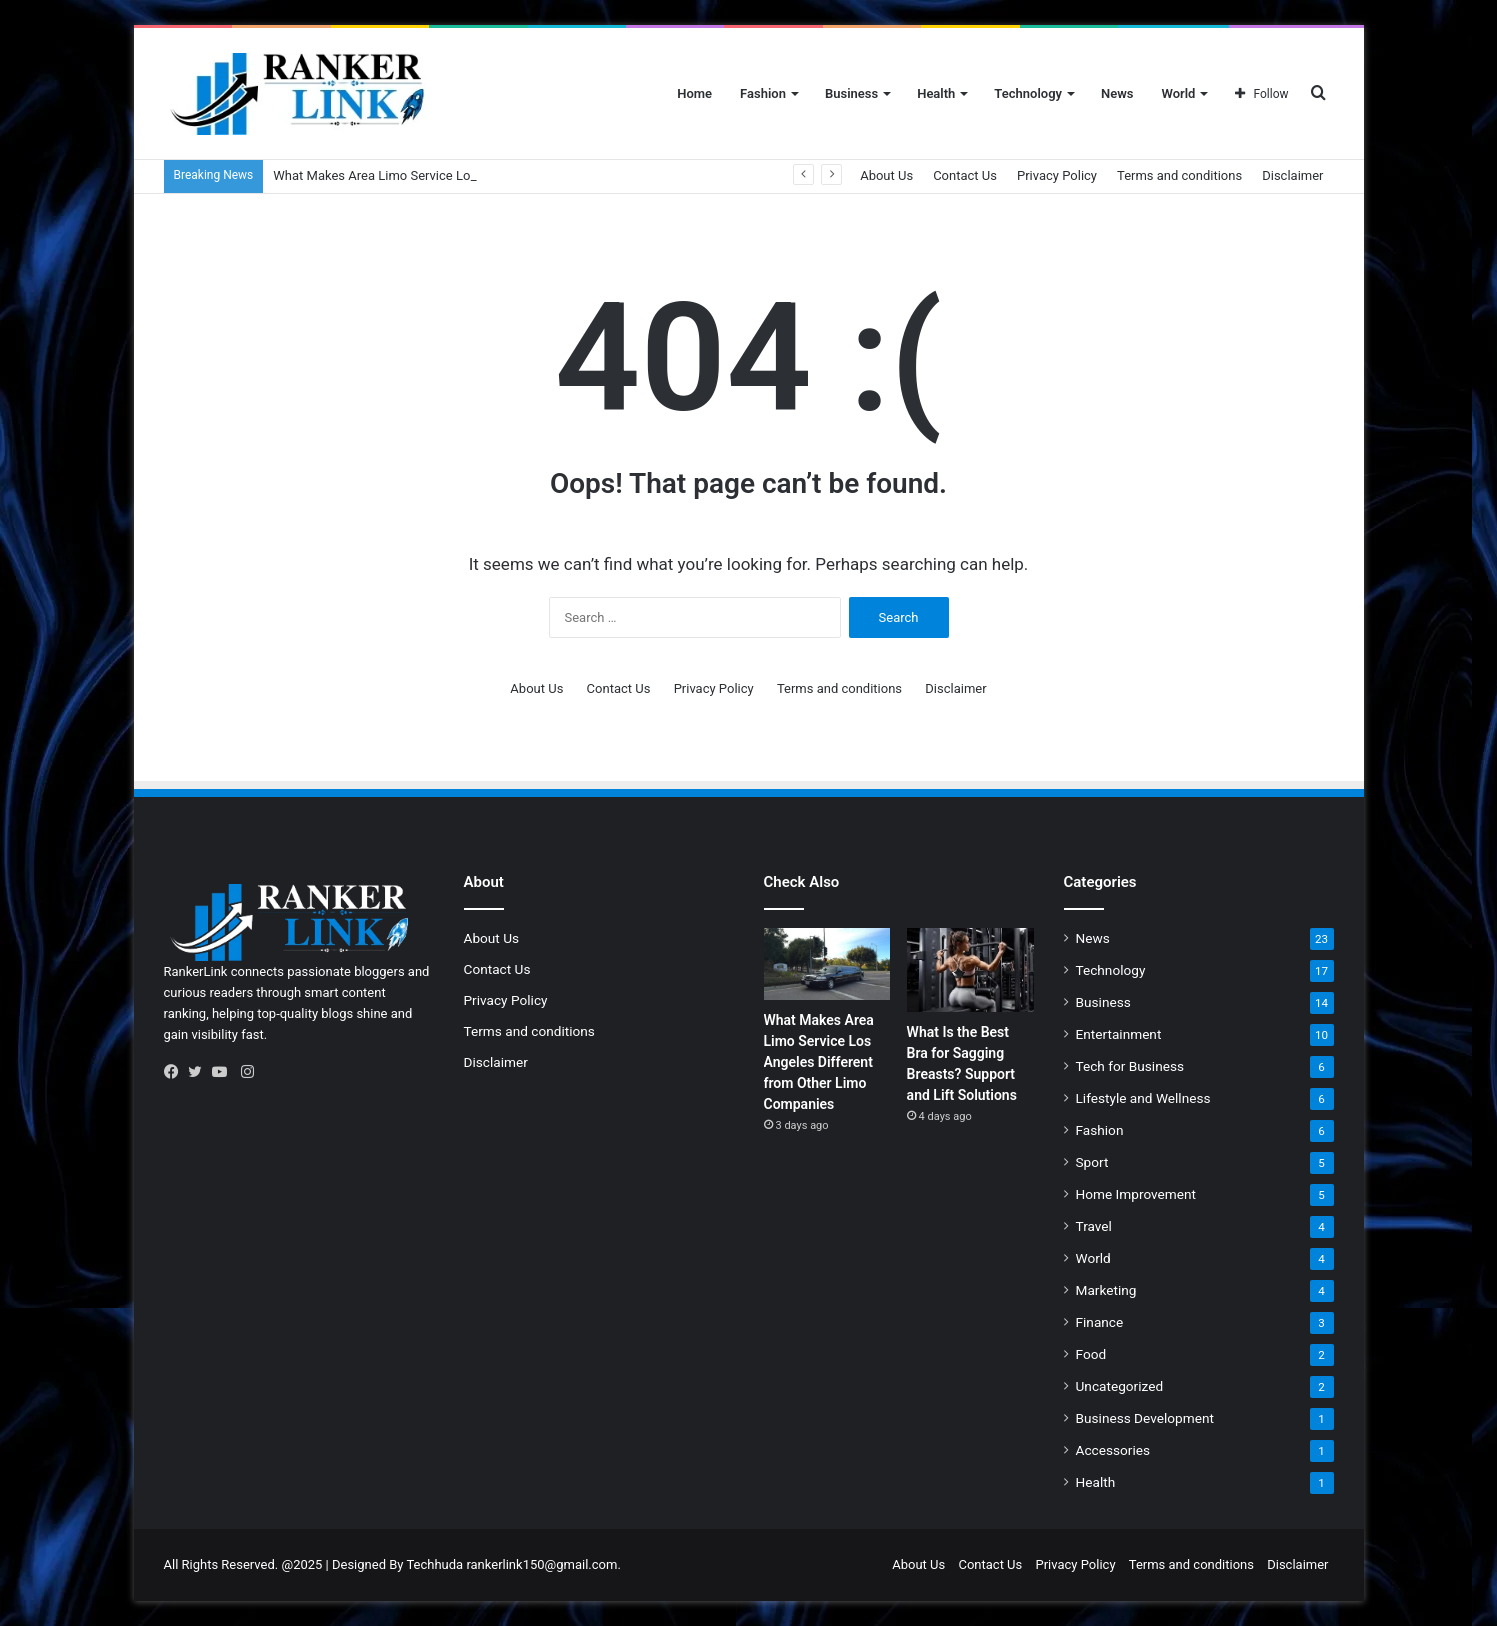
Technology (1028, 93)
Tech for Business (1130, 1066)
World (1178, 93)
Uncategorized (1120, 1386)
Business (851, 93)
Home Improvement (1136, 1194)
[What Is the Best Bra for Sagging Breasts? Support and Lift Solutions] (970, 970)
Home (694, 93)
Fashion (763, 93)
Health (936, 93)
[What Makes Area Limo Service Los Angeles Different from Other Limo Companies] (827, 964)
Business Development (1145, 1418)
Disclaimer (1292, 175)
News (1117, 93)
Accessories (1113, 1450)
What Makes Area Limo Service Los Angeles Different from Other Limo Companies (819, 1062)
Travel (1094, 1226)
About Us (886, 175)
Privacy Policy (1057, 175)
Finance (1100, 1322)
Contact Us (965, 175)
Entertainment (1119, 1034)
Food (1091, 1354)
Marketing (1106, 1290)
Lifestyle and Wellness (1143, 1098)
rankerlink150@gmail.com (541, 1564)
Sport (1092, 1162)
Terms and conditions (1179, 175)
